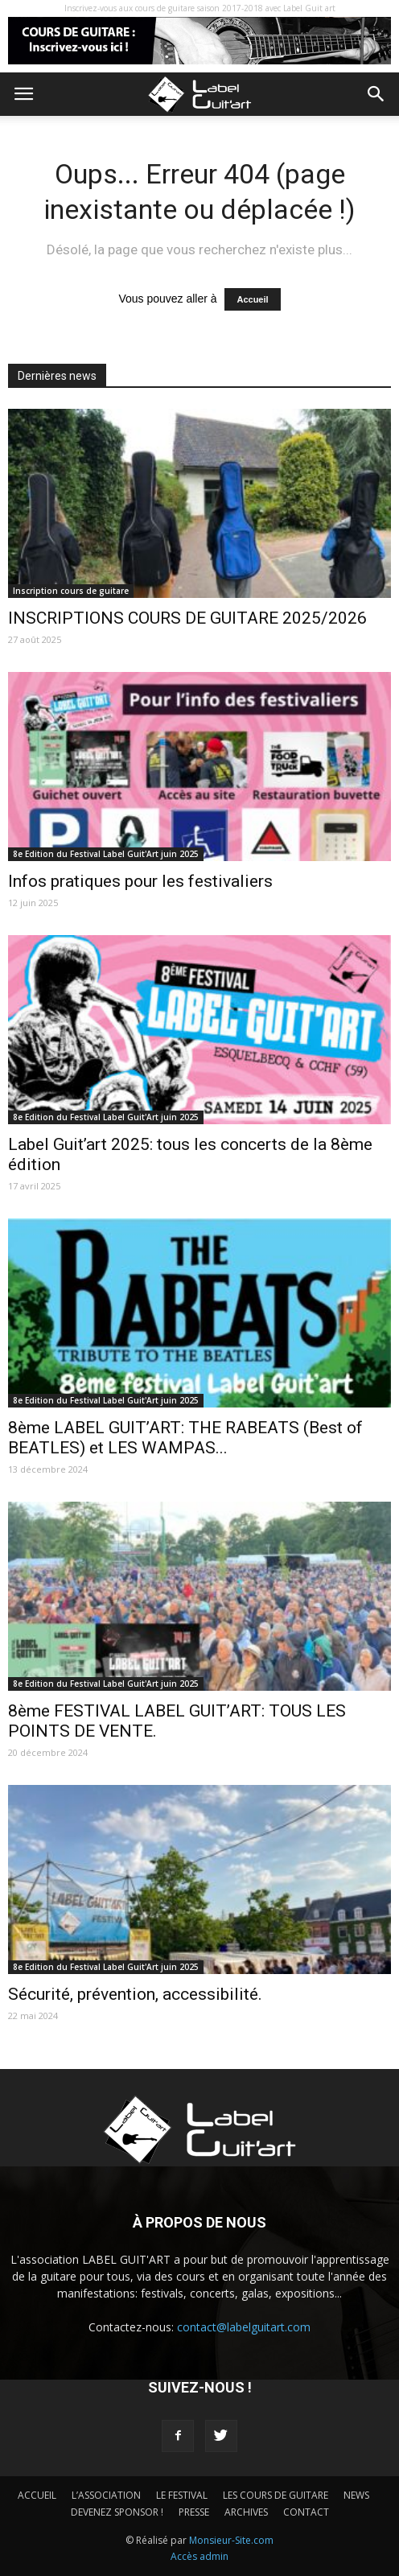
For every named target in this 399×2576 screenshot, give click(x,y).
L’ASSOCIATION (106, 2495)
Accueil (252, 299)
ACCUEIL (37, 2495)
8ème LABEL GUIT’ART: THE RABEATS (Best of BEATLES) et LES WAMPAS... (185, 1437)
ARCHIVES (246, 2512)
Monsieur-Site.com (231, 2540)
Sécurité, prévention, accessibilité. (135, 1994)
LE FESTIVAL (182, 2495)
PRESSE (194, 2512)
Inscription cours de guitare (71, 590)
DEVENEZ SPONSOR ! (117, 2512)
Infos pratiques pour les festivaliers (140, 881)
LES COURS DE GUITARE (275, 2495)
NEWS (356, 2495)
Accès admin (199, 2556)
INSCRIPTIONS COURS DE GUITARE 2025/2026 (187, 618)
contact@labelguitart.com (244, 2327)
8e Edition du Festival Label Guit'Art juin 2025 (106, 853)
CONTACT (306, 2512)
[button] (376, 94)
